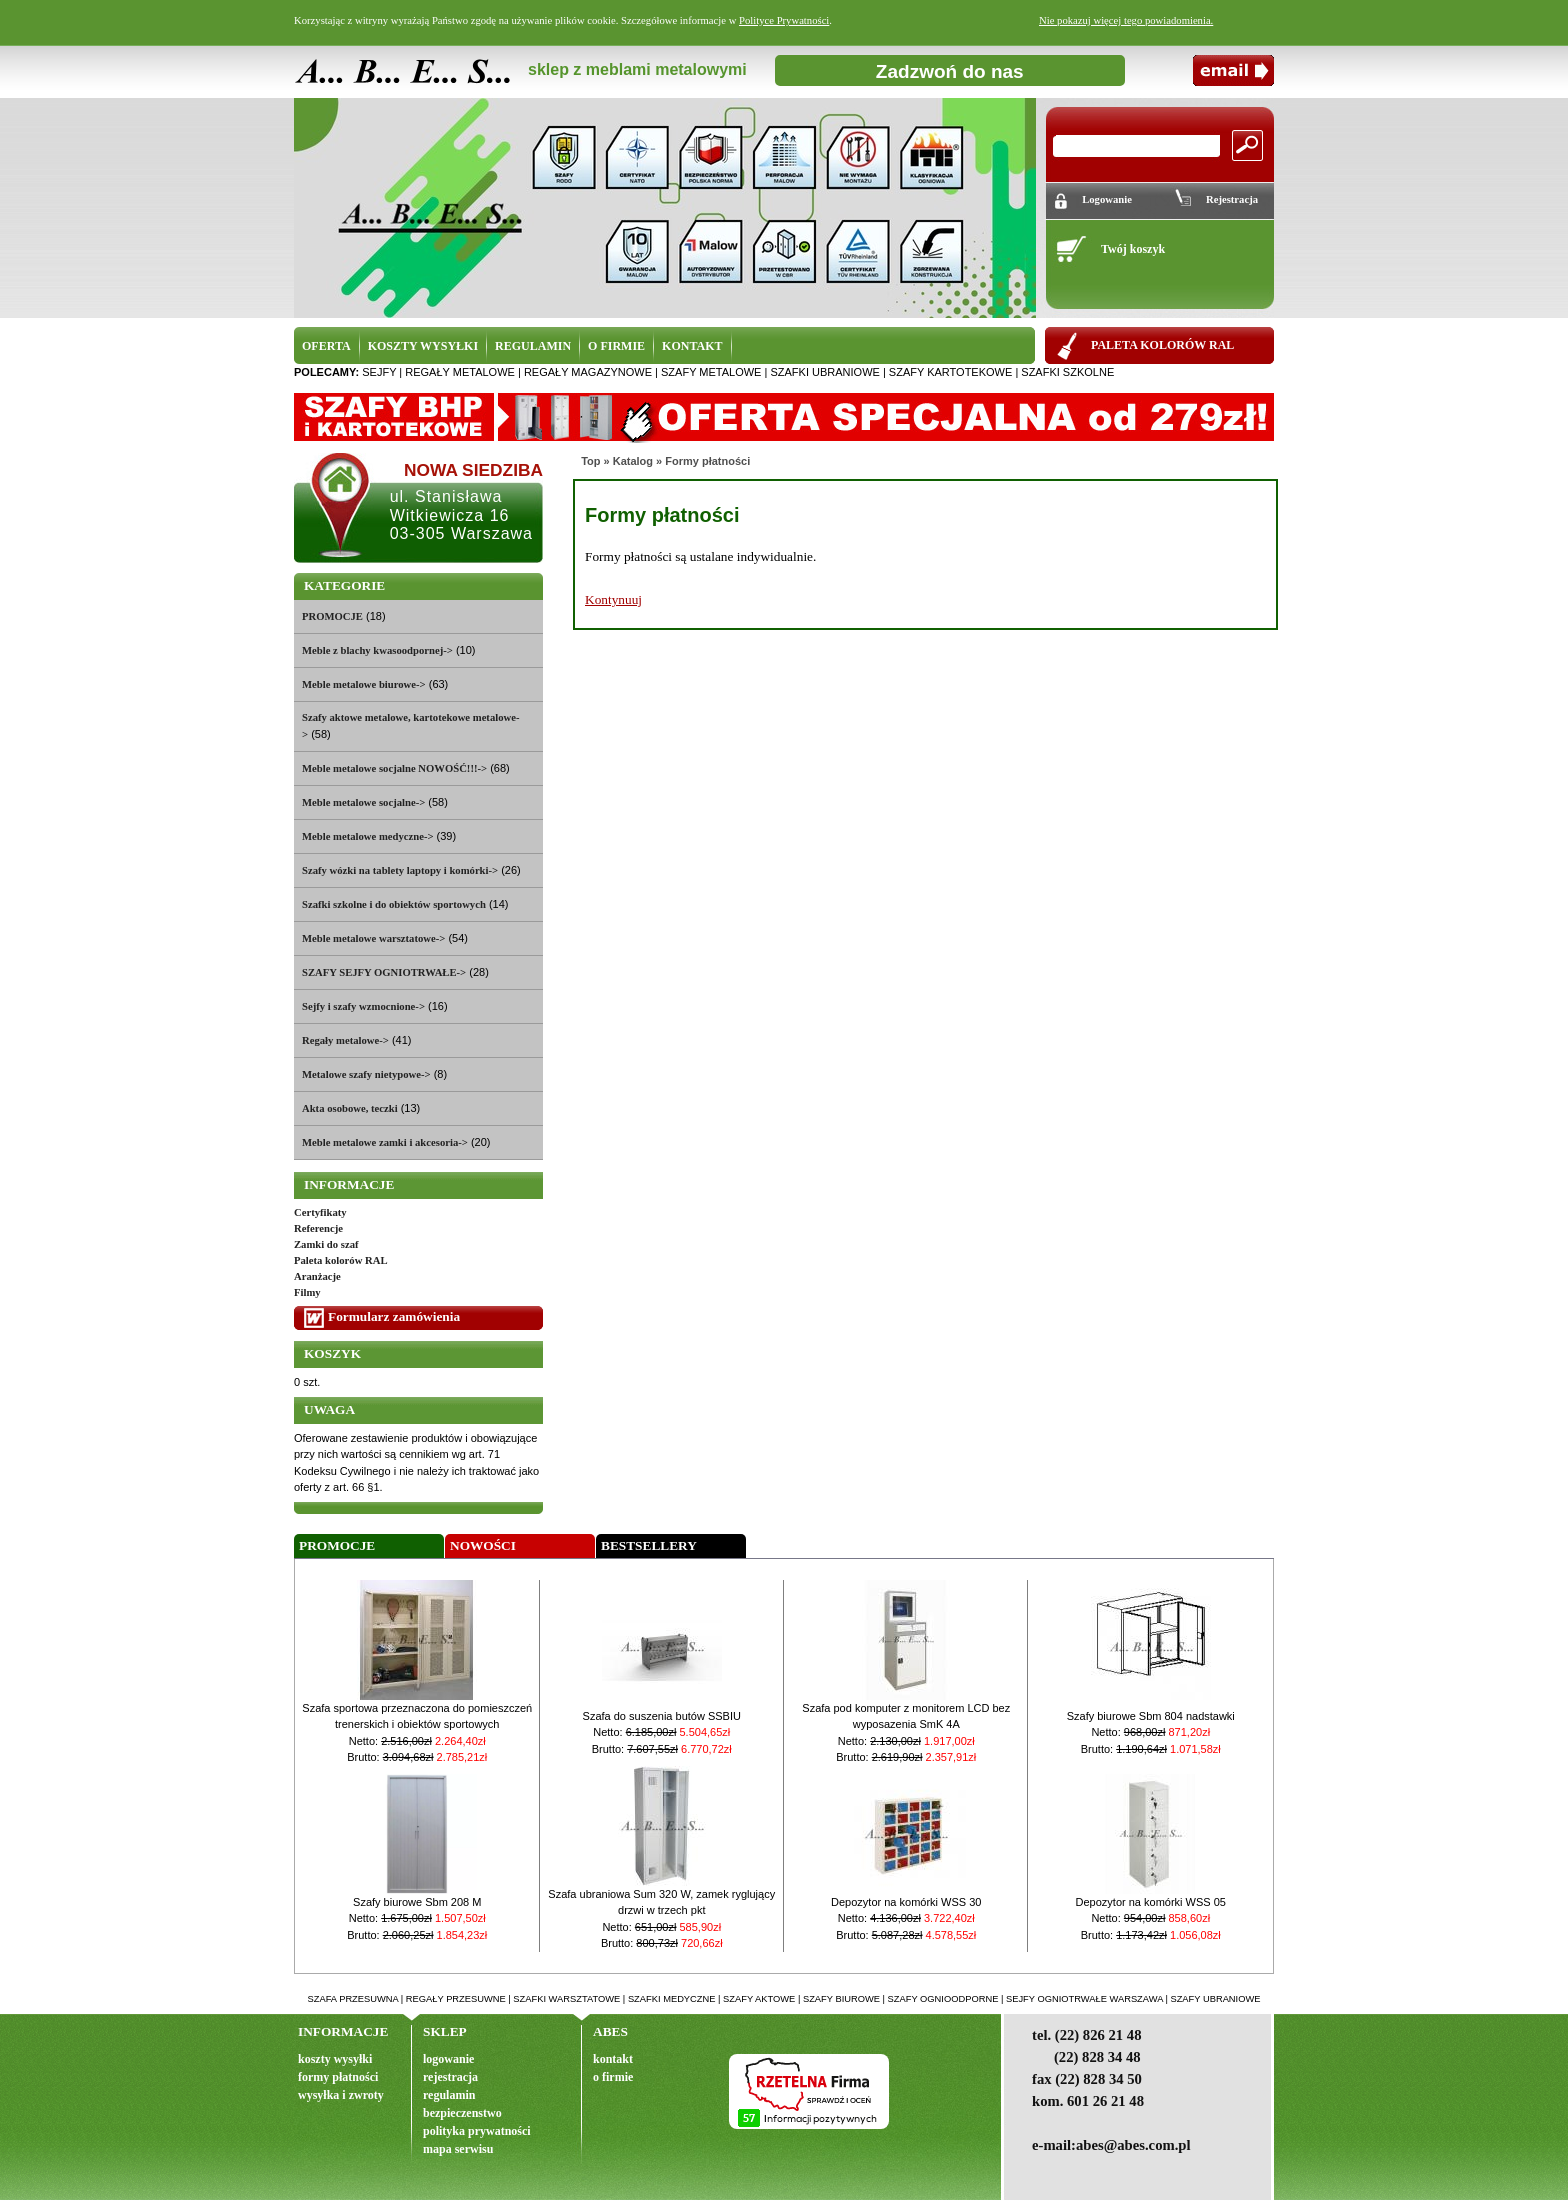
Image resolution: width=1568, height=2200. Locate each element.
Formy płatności (707, 461)
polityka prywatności (477, 2131)
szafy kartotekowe (950, 372)
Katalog (633, 461)
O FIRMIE (616, 346)
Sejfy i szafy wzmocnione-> (363, 1006)
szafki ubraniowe (824, 372)
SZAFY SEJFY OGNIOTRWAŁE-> (384, 972)
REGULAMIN (533, 346)
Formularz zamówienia (394, 1316)
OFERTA (326, 346)
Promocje (337, 1545)
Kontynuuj (613, 599)
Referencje (318, 1228)
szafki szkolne (1067, 372)
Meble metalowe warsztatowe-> (373, 938)
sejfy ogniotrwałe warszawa (1084, 1999)
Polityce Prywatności (784, 20)
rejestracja (450, 2077)
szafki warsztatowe (566, 1999)
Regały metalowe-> (345, 1040)
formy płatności (338, 2077)
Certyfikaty (320, 1212)
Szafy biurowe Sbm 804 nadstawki (1151, 1716)
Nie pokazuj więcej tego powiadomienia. (1126, 20)
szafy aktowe (759, 1999)
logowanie (448, 2059)
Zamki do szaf (326, 1244)
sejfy (379, 372)
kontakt (613, 2059)
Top (590, 461)
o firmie (613, 2077)
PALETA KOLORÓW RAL (1162, 345)
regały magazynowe (588, 372)
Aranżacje (317, 1276)
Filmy (307, 1292)
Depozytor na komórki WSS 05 (1151, 1902)
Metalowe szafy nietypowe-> (366, 1074)
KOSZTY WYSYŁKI (423, 346)
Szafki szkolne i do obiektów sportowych (394, 904)
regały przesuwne (456, 1999)
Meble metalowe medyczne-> (368, 836)
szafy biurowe (841, 1999)
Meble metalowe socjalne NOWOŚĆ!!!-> (394, 768)
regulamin (449, 2095)
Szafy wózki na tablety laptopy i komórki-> (400, 870)
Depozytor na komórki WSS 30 (906, 1902)
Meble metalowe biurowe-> (364, 684)
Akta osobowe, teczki (350, 1108)
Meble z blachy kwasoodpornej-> (377, 650)
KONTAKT (692, 346)
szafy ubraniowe (1215, 1999)
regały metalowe (460, 372)
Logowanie (1107, 199)
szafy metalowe (711, 372)
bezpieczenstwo (462, 2113)
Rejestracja (1232, 199)
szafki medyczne (672, 1999)
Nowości (483, 1545)
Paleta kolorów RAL (341, 1260)
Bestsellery (649, 1545)
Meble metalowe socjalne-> (363, 802)
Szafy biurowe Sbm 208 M (417, 1902)
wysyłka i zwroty (341, 2095)
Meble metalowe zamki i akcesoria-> (385, 1142)
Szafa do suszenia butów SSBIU (662, 1716)
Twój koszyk (1133, 249)
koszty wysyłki (335, 2059)
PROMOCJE (332, 616)
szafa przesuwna (353, 1999)
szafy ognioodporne (943, 1999)
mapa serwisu (458, 2149)
